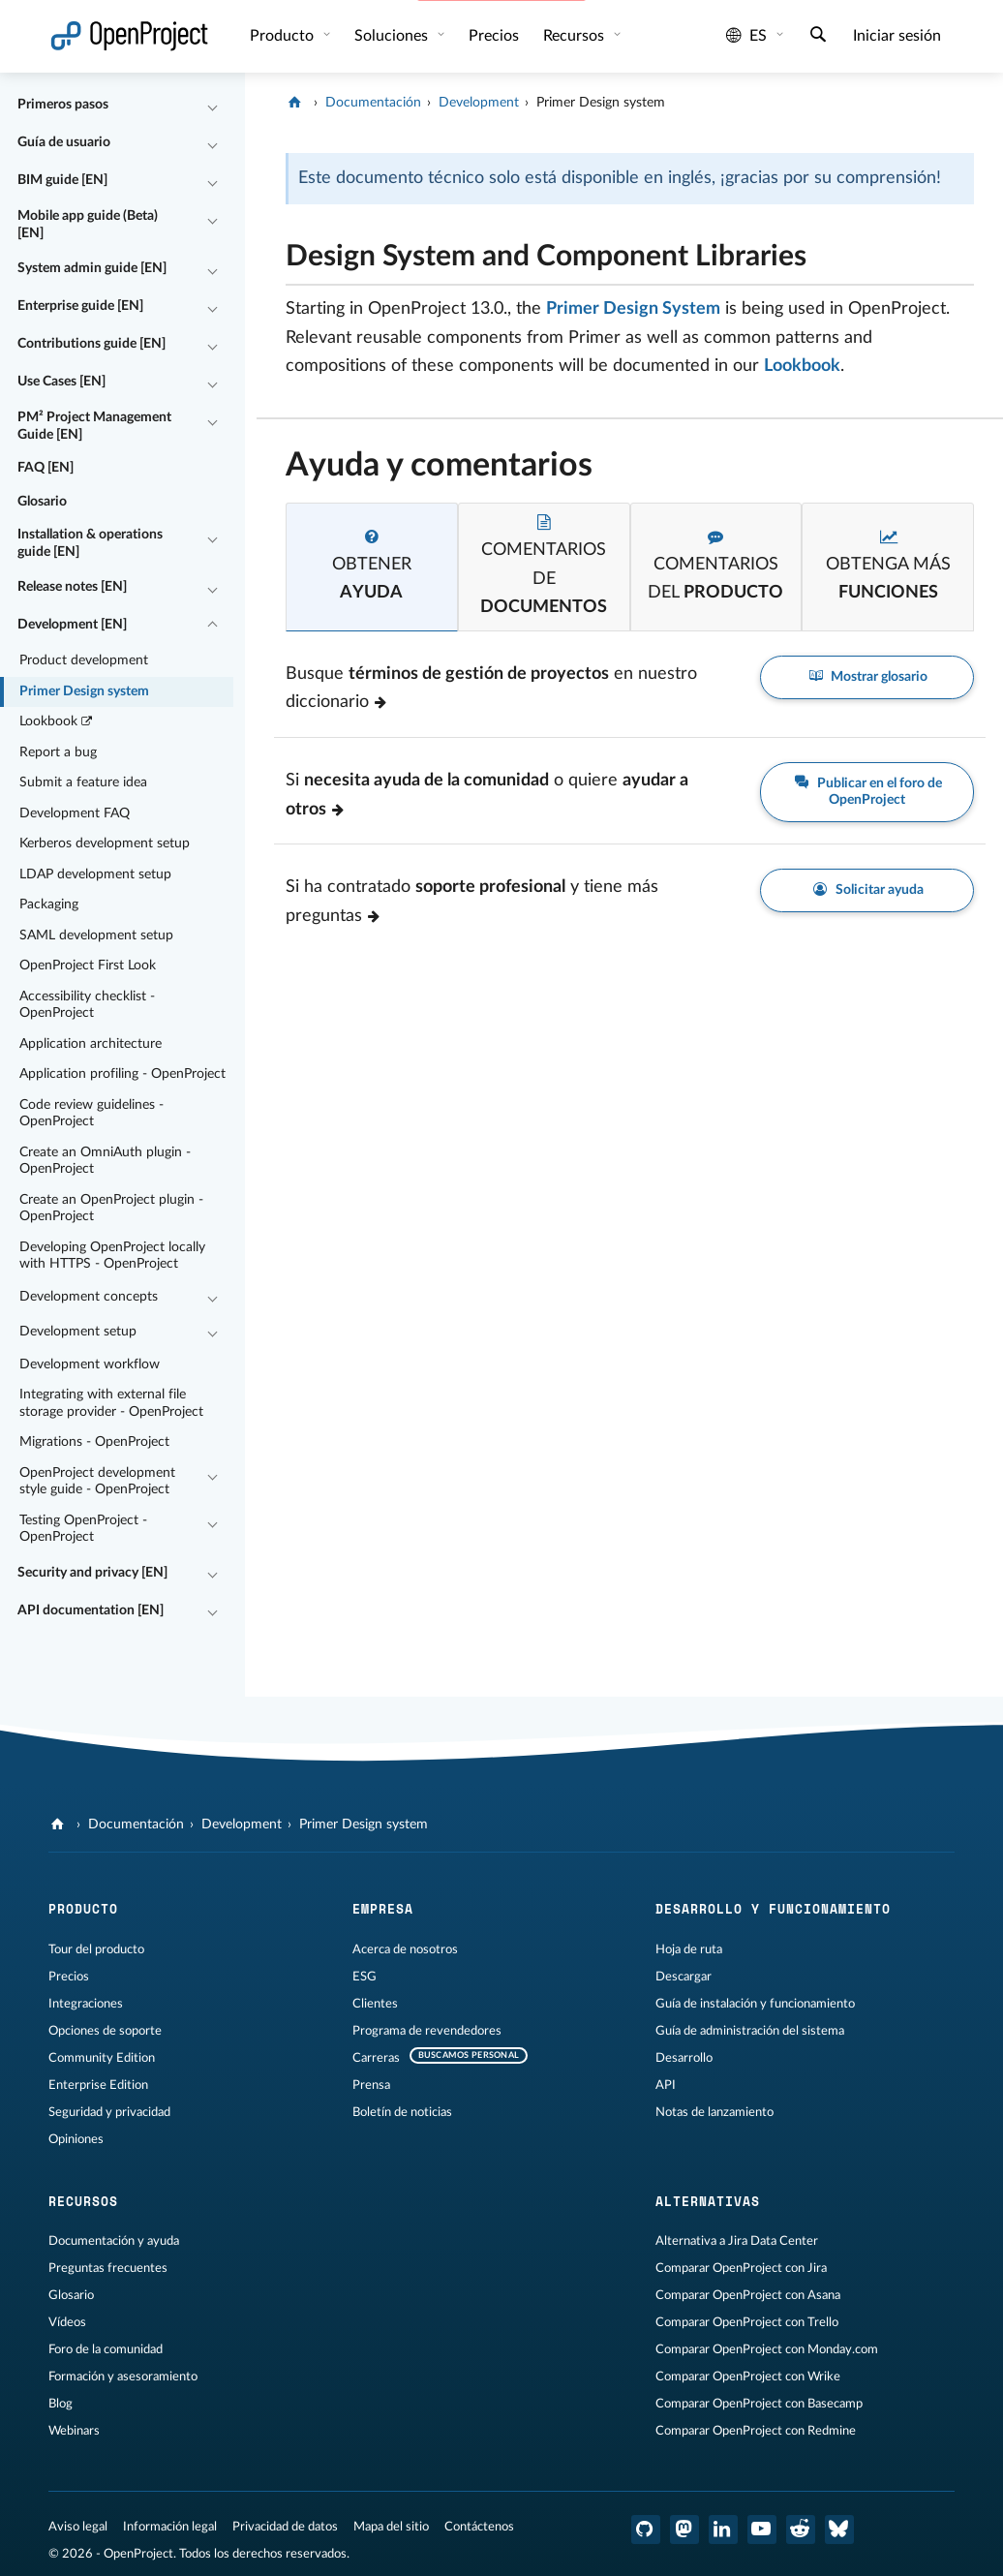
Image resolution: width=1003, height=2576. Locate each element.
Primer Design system (84, 691)
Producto (284, 36)
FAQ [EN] (45, 468)
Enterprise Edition (98, 2085)
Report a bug (58, 752)
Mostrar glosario (867, 677)
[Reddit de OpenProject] (800, 2529)
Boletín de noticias (402, 2112)
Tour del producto (96, 1949)
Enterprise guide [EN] (80, 306)
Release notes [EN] (72, 587)
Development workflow (89, 1364)
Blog (60, 2403)
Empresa (382, 1908)
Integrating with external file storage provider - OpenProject (111, 1403)
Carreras (376, 2058)
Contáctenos (479, 2526)
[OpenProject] (297, 102)
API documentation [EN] (90, 1610)
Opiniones (76, 2139)
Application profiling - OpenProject (122, 1074)
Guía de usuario (63, 142)
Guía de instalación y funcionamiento (755, 2003)
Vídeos (67, 2322)
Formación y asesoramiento (123, 2376)
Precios (494, 36)
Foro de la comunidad (105, 2349)
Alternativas (707, 2201)
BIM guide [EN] (62, 180)
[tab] (372, 566)
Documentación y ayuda (113, 2241)
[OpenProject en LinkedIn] (723, 2529)
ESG (364, 1976)
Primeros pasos (62, 104)
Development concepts (88, 1296)
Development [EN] (72, 624)
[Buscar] (818, 36)
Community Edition (101, 2058)
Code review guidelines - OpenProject (91, 1113)
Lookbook (57, 722)
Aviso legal (77, 2526)
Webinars (74, 2431)
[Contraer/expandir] (212, 105)
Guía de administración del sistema (749, 2031)
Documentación (373, 102)
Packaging (48, 904)
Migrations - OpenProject (94, 1442)
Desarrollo (684, 2058)
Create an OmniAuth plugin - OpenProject (105, 1161)
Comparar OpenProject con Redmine (755, 2431)
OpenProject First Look (87, 965)
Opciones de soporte (105, 2031)
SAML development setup (96, 935)
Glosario (42, 501)
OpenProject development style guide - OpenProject (97, 1481)
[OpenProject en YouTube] (761, 2529)
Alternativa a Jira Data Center (736, 2241)
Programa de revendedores (427, 2031)
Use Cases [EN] (61, 381)
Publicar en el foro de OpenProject (867, 791)
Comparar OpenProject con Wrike (747, 2376)
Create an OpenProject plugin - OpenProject (111, 1208)
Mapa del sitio (391, 2526)
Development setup (78, 1331)
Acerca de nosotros (405, 1949)
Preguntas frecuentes (107, 2268)
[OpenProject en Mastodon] (684, 2529)
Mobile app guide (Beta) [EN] (87, 224)
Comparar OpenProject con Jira (741, 2268)
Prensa (371, 2085)
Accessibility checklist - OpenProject (87, 1005)
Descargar (683, 1976)
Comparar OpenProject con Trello (746, 2322)
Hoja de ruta (688, 1949)
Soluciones (393, 36)
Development (479, 102)
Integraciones (85, 2003)
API (665, 2085)
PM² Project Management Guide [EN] (94, 426)
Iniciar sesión (897, 36)
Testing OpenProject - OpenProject (83, 1529)
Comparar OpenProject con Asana (747, 2295)
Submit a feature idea (83, 782)
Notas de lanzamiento (714, 2112)
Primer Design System (633, 309)
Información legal (170, 2526)
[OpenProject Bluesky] (839, 2529)
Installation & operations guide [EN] (90, 543)
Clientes (375, 2003)
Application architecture (90, 1044)
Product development (83, 660)
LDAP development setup (95, 874)
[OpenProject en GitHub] (645, 2529)
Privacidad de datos (285, 2526)
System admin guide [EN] (92, 268)
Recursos (575, 36)
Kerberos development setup (104, 843)
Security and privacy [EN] (92, 1572)
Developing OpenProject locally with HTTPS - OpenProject (112, 1256)
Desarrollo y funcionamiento (773, 1908)
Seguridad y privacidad (109, 2112)
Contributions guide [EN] (91, 344)
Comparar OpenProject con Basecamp (759, 2403)
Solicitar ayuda (867, 890)
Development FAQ (74, 813)
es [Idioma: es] (746, 36)
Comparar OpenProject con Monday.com (766, 2349)
